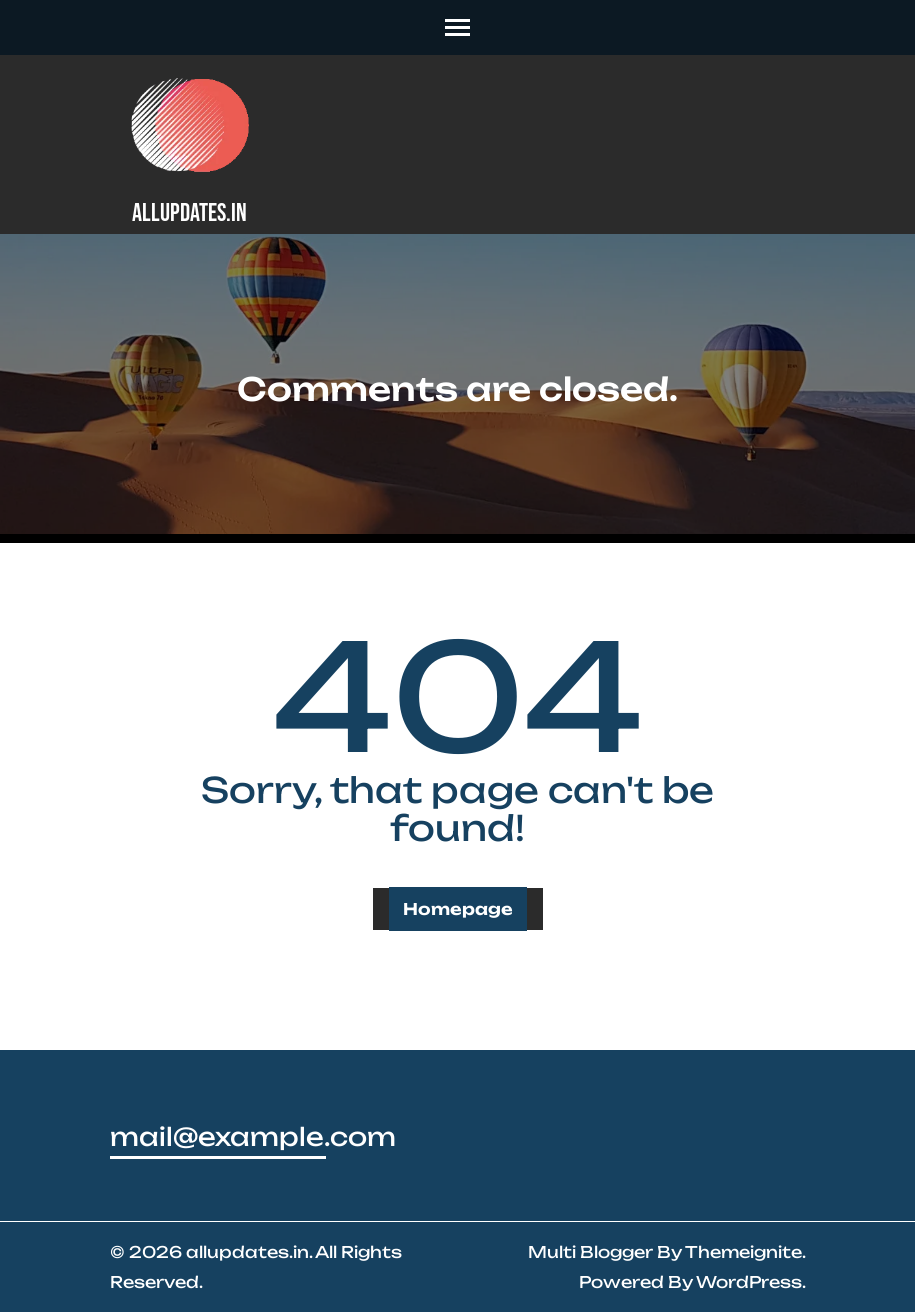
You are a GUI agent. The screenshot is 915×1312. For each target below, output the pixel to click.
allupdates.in (189, 213)
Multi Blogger (590, 1252)
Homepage (458, 909)
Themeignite (743, 1252)
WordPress (749, 1282)
